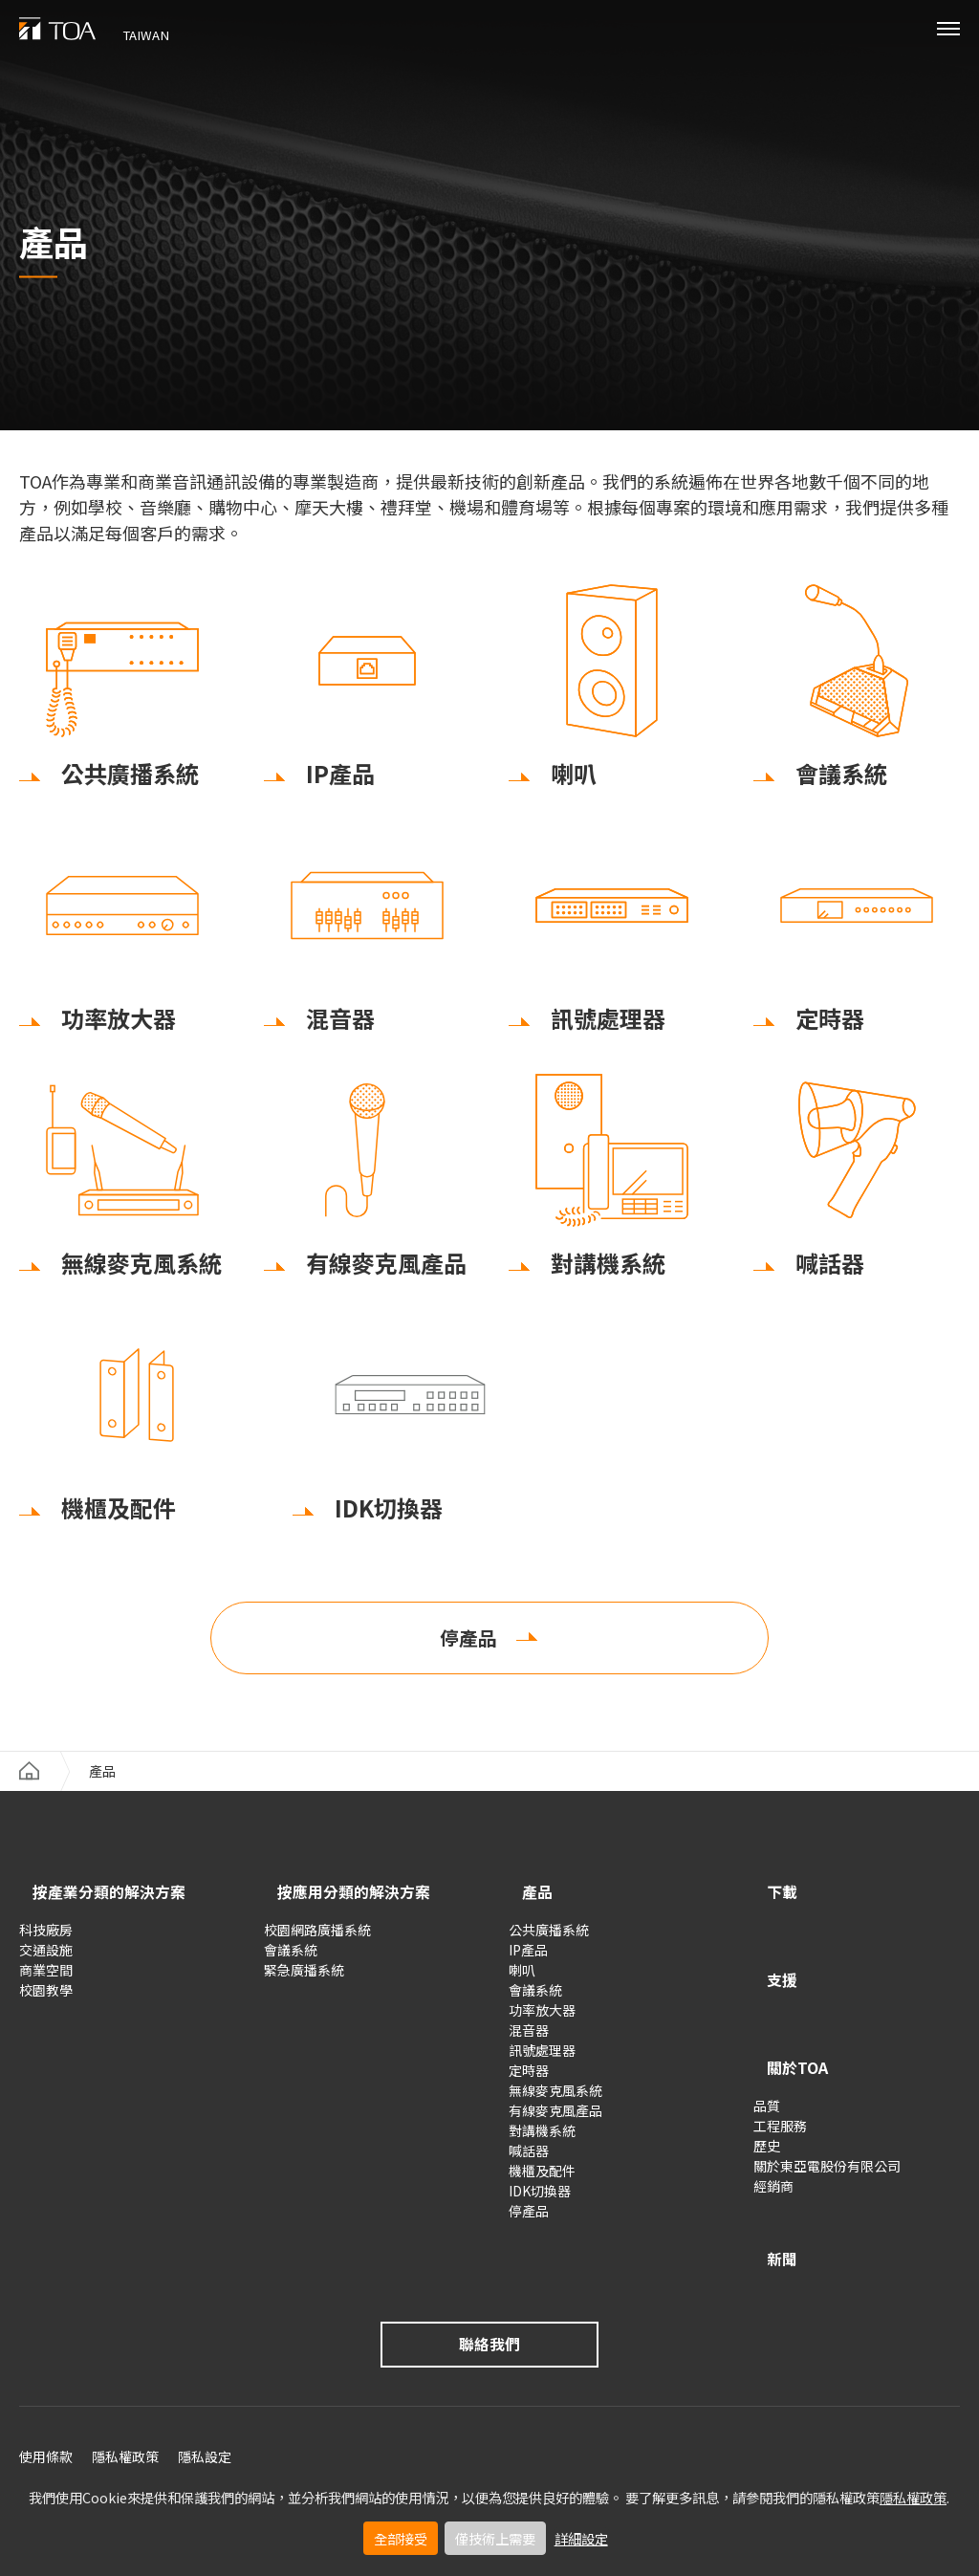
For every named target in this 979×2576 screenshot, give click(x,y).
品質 (766, 2070)
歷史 (766, 2110)
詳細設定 (581, 2538)
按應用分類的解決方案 (359, 1902)
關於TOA (791, 2036)
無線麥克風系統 (555, 2097)
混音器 (529, 2036)
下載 (772, 1902)
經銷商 (773, 2150)
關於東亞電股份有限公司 (827, 2130)
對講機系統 (542, 2137)
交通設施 (46, 1956)
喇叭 (522, 1976)
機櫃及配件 (542, 2177)
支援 (772, 1969)
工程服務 (780, 2090)
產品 (528, 1902)
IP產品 (528, 1956)
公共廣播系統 (549, 1936)
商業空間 (46, 1976)
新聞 (772, 2213)
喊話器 (529, 2157)
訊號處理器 (542, 2056)
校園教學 (46, 1996)
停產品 (468, 1648)
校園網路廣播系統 (317, 1936)
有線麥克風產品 (555, 2117)
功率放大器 (542, 2016)
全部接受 (400, 2538)
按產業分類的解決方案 (114, 1902)
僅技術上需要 (495, 2538)
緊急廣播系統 (304, 1976)
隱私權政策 (913, 2497)
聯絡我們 (489, 2291)
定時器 (529, 2076)
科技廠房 (46, 1936)
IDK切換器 (540, 2197)
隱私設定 (204, 2406)
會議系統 (290, 1956)
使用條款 (46, 2406)
